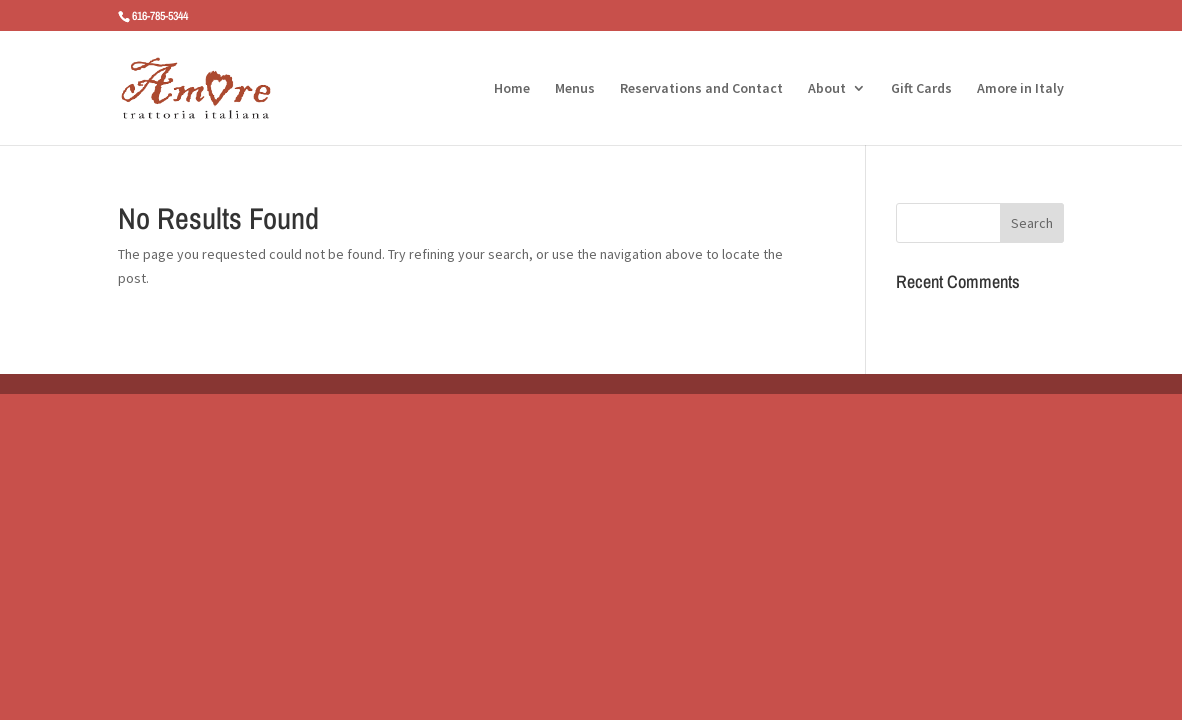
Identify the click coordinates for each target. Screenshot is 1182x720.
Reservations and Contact (701, 89)
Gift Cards (921, 89)
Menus (575, 89)
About (827, 89)
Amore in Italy (1020, 89)
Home (512, 89)
